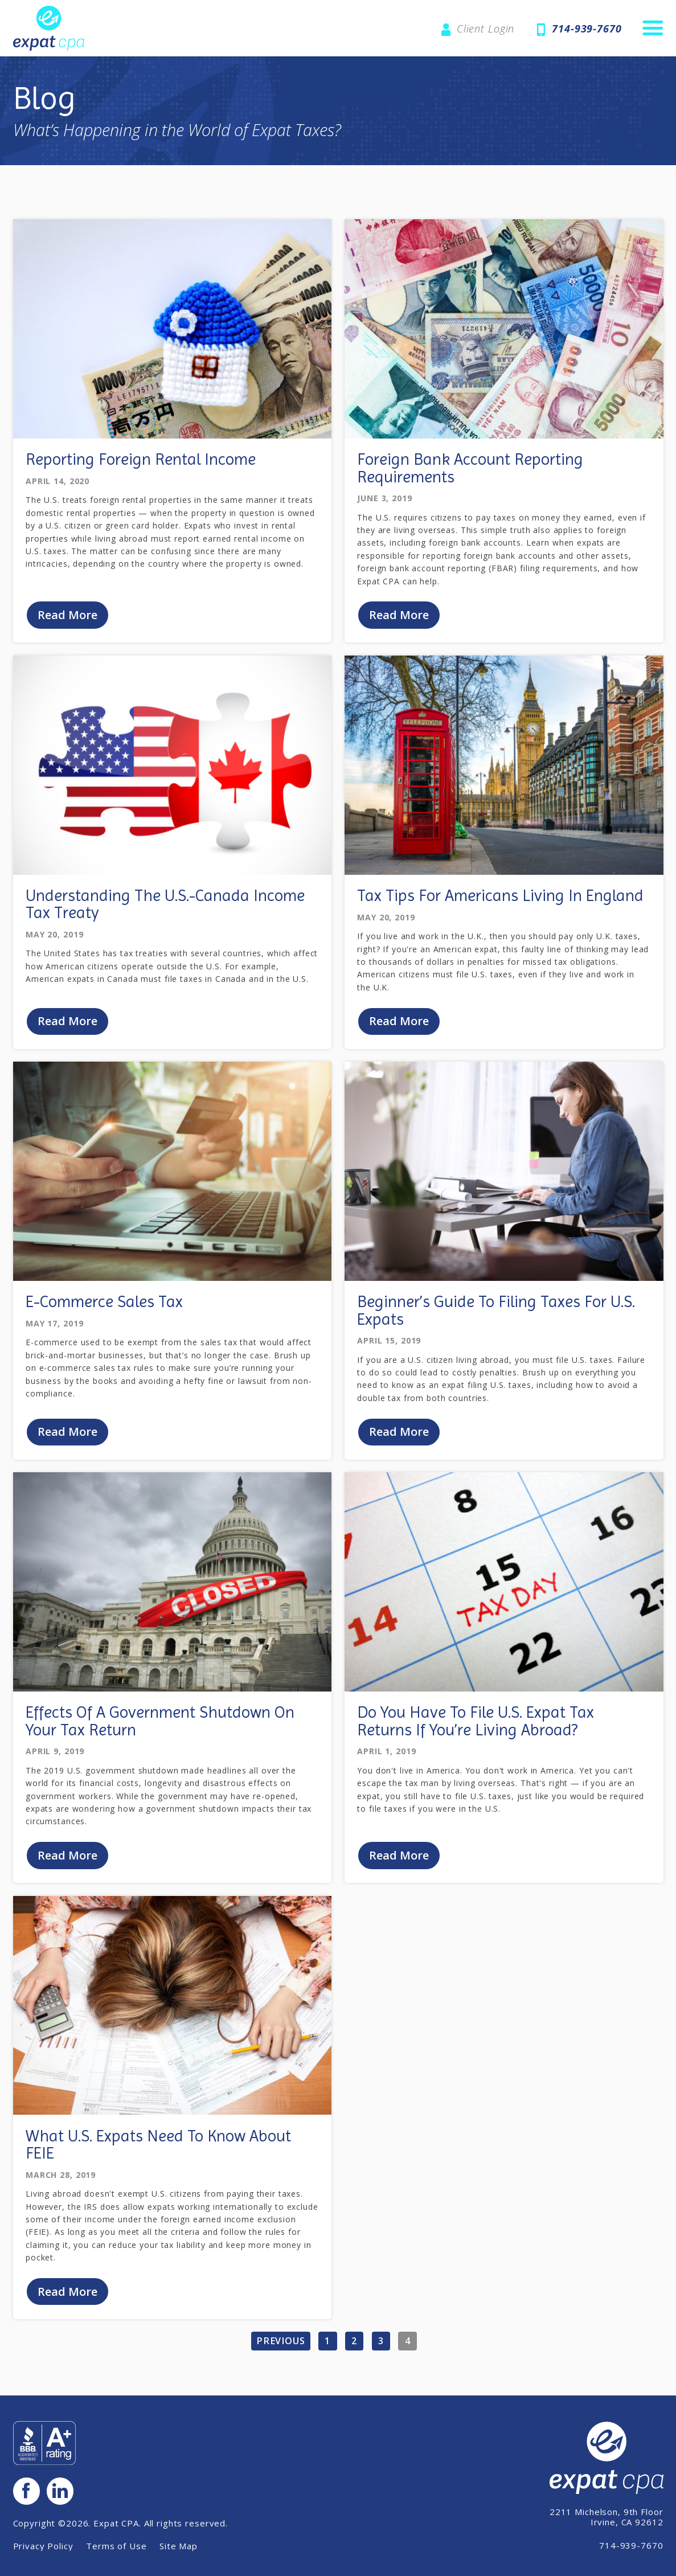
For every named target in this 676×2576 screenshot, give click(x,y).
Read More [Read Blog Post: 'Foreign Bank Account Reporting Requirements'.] (399, 615)
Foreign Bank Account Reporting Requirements (470, 468)
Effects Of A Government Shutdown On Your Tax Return (160, 1724)
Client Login (485, 28)
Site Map (178, 2547)
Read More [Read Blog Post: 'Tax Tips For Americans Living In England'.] (399, 1022)
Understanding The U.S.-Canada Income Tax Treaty (165, 905)
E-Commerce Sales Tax (104, 1303)
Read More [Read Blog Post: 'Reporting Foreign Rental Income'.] (68, 615)
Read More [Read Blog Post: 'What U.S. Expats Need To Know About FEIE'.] (68, 2295)
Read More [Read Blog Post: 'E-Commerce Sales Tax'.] (68, 1433)
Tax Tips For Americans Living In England (500, 896)
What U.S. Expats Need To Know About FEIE (158, 2148)
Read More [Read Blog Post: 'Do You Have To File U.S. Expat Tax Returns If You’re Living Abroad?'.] (399, 1858)
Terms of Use (116, 2547)
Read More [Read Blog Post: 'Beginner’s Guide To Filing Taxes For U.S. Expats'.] (399, 1433)
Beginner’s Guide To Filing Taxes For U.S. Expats (496, 1312)
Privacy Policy (43, 2547)
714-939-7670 (586, 28)
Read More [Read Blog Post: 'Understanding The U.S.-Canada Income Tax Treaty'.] (68, 1022)
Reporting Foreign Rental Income (141, 459)
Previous (280, 2345)
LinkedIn (62, 2491)
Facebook (27, 2491)
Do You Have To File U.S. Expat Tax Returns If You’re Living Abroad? (475, 1724)
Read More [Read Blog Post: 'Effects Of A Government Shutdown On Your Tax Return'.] (68, 1858)
